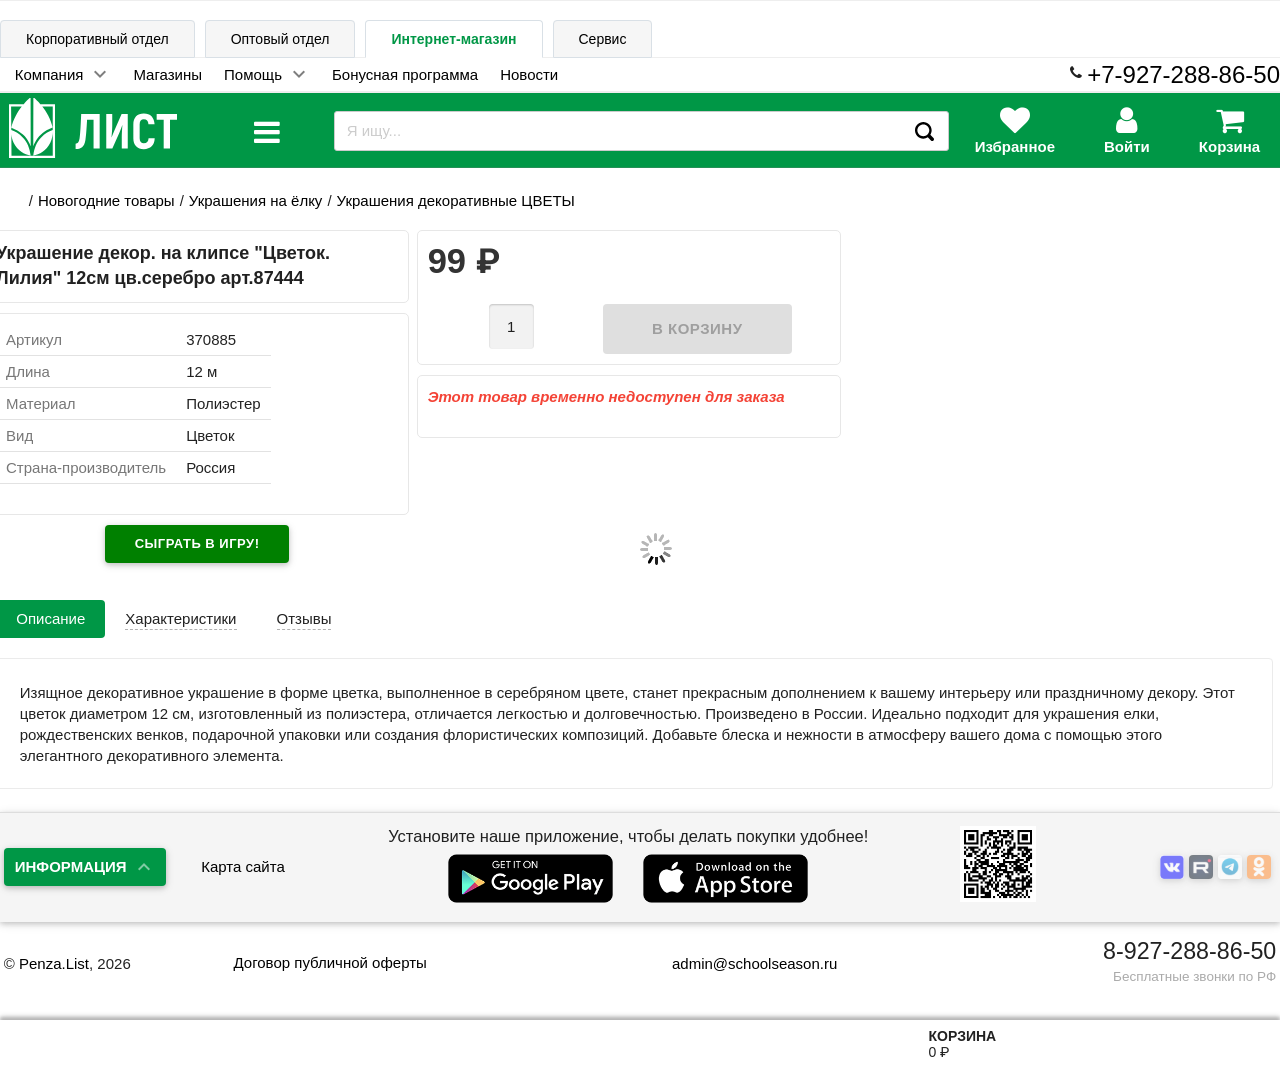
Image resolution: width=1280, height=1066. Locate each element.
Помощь (253, 74)
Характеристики (180, 618)
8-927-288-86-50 (1189, 951)
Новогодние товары (106, 200)
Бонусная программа (405, 74)
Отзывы (304, 618)
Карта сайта (243, 866)
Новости (529, 74)
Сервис (603, 39)
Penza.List (54, 963)
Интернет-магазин (453, 39)
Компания (49, 74)
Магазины (167, 74)
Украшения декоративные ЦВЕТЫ (456, 200)
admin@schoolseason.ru (741, 963)
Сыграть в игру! (197, 543)
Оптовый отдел (280, 39)
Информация (71, 866)
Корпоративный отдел (97, 39)
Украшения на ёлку (256, 200)
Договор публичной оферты (329, 962)
